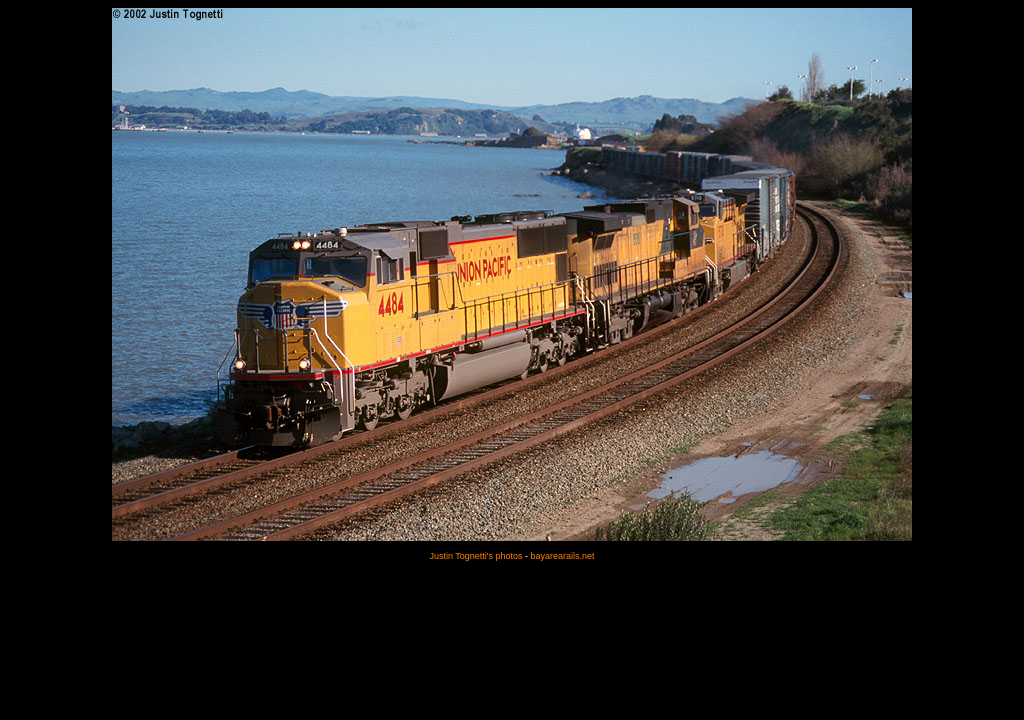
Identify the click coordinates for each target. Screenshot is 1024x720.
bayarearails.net (563, 556)
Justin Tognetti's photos (475, 556)
